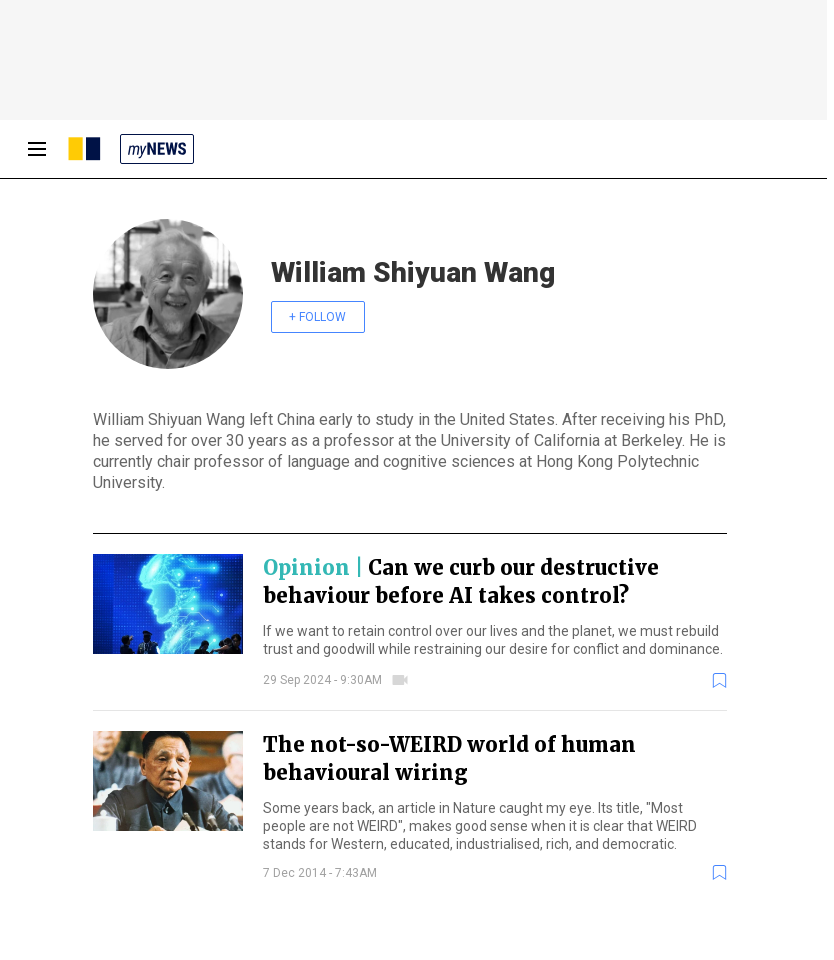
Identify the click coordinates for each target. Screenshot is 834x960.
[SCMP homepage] (84, 149)
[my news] (157, 149)
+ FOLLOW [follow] (317, 317)
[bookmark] (719, 680)
